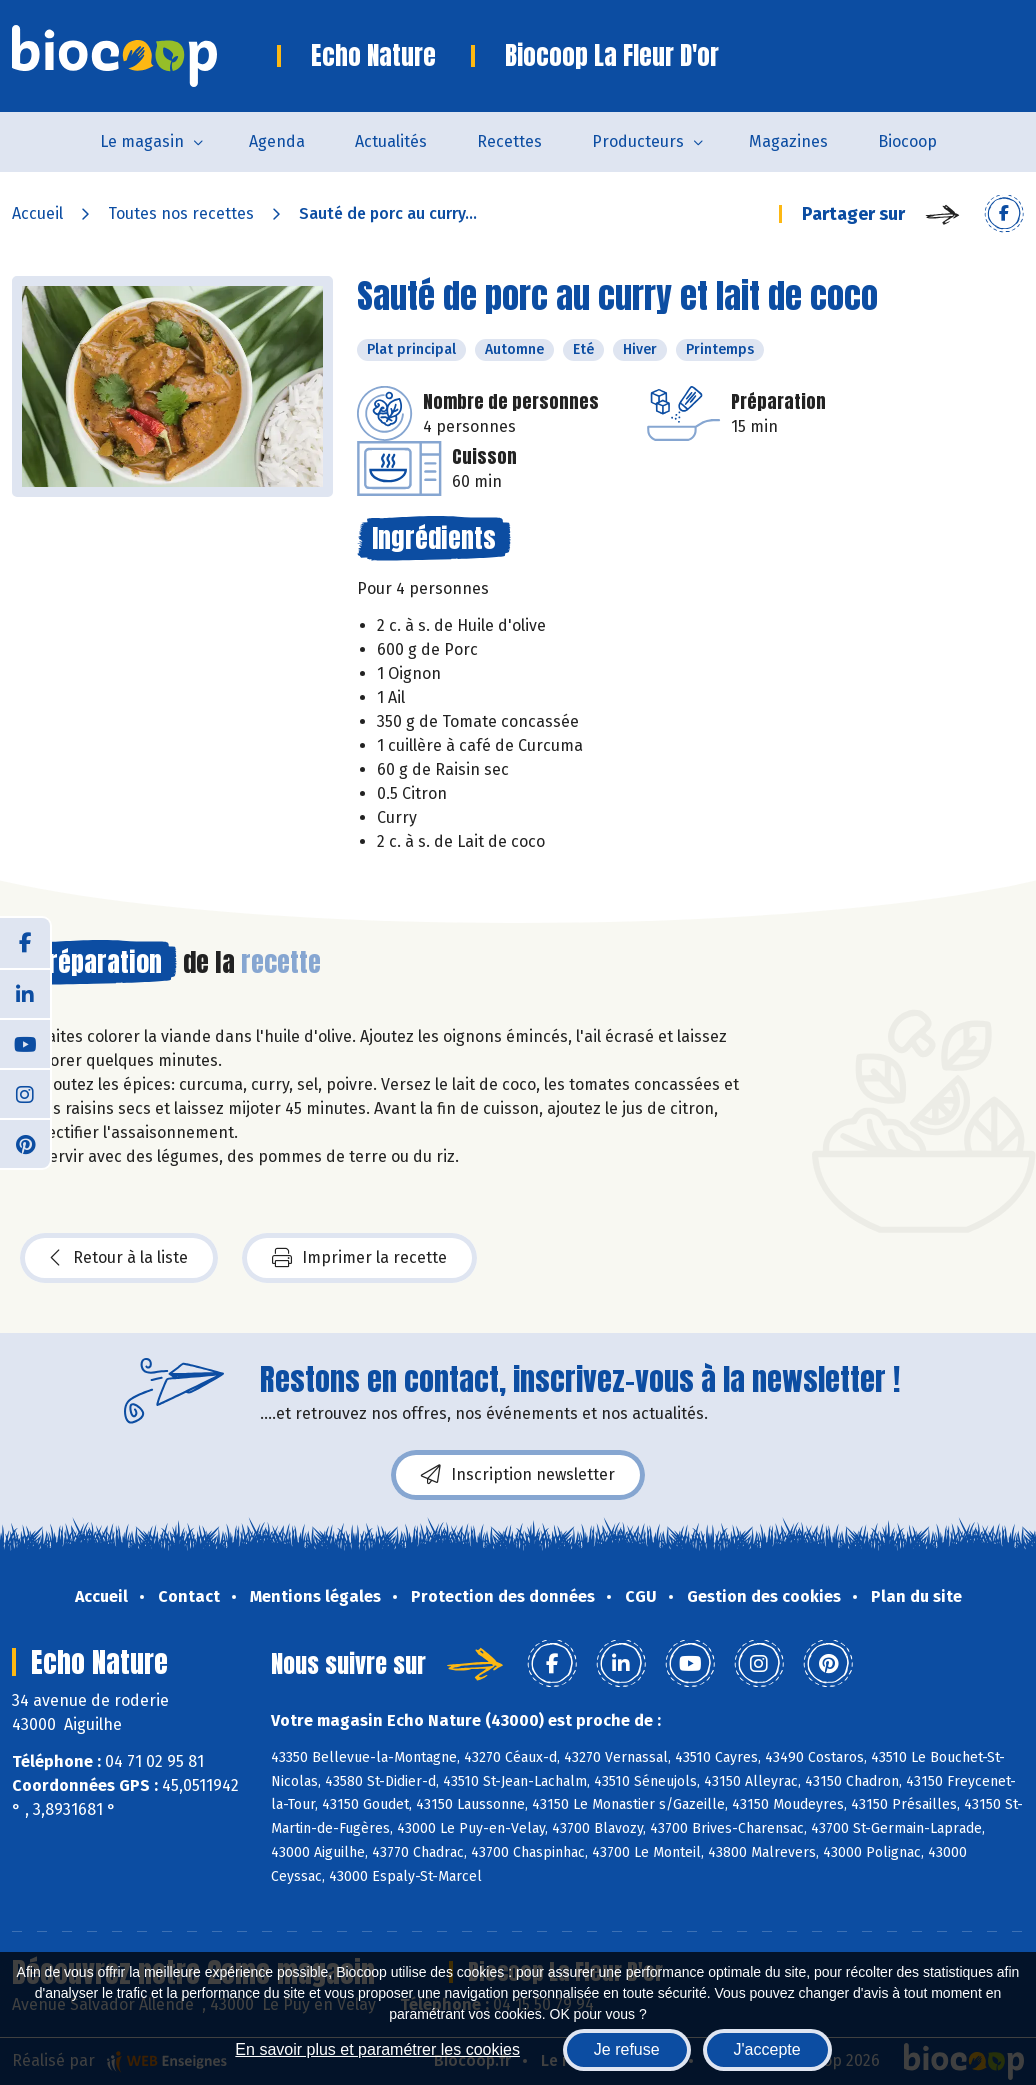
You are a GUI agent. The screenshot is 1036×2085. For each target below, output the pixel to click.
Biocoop (907, 141)
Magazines (788, 141)
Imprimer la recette (359, 1258)
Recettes (509, 141)
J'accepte (767, 2049)
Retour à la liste (119, 1258)
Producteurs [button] (638, 141)
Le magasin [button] (142, 141)
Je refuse (627, 2049)
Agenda (277, 141)
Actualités (391, 141)
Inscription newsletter (518, 1475)
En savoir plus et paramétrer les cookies (377, 2049)
